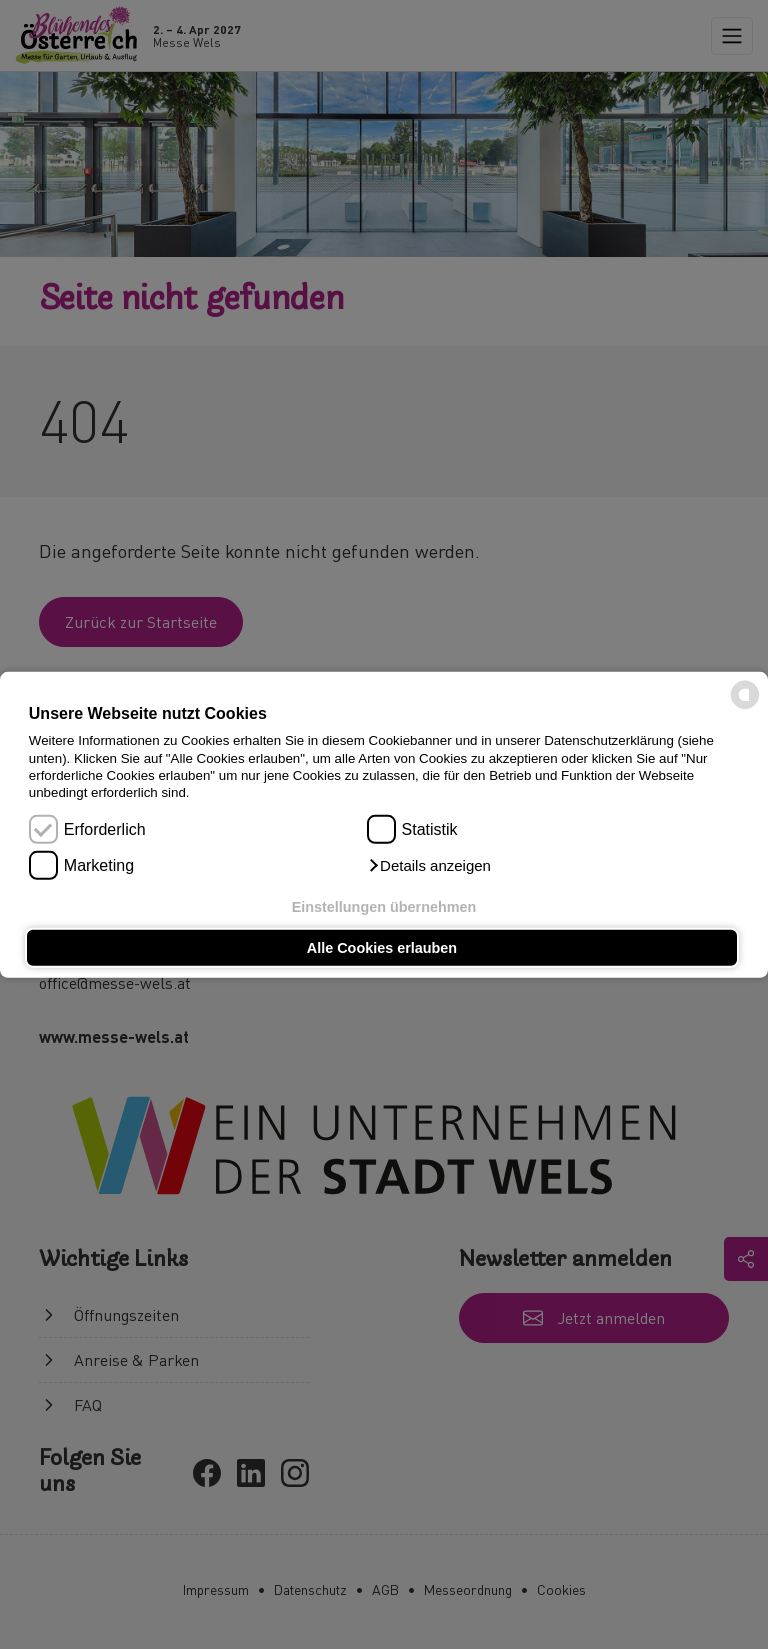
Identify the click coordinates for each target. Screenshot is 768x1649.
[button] (429, 866)
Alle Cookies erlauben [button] (382, 948)
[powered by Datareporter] (745, 707)
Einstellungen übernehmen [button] (384, 906)
